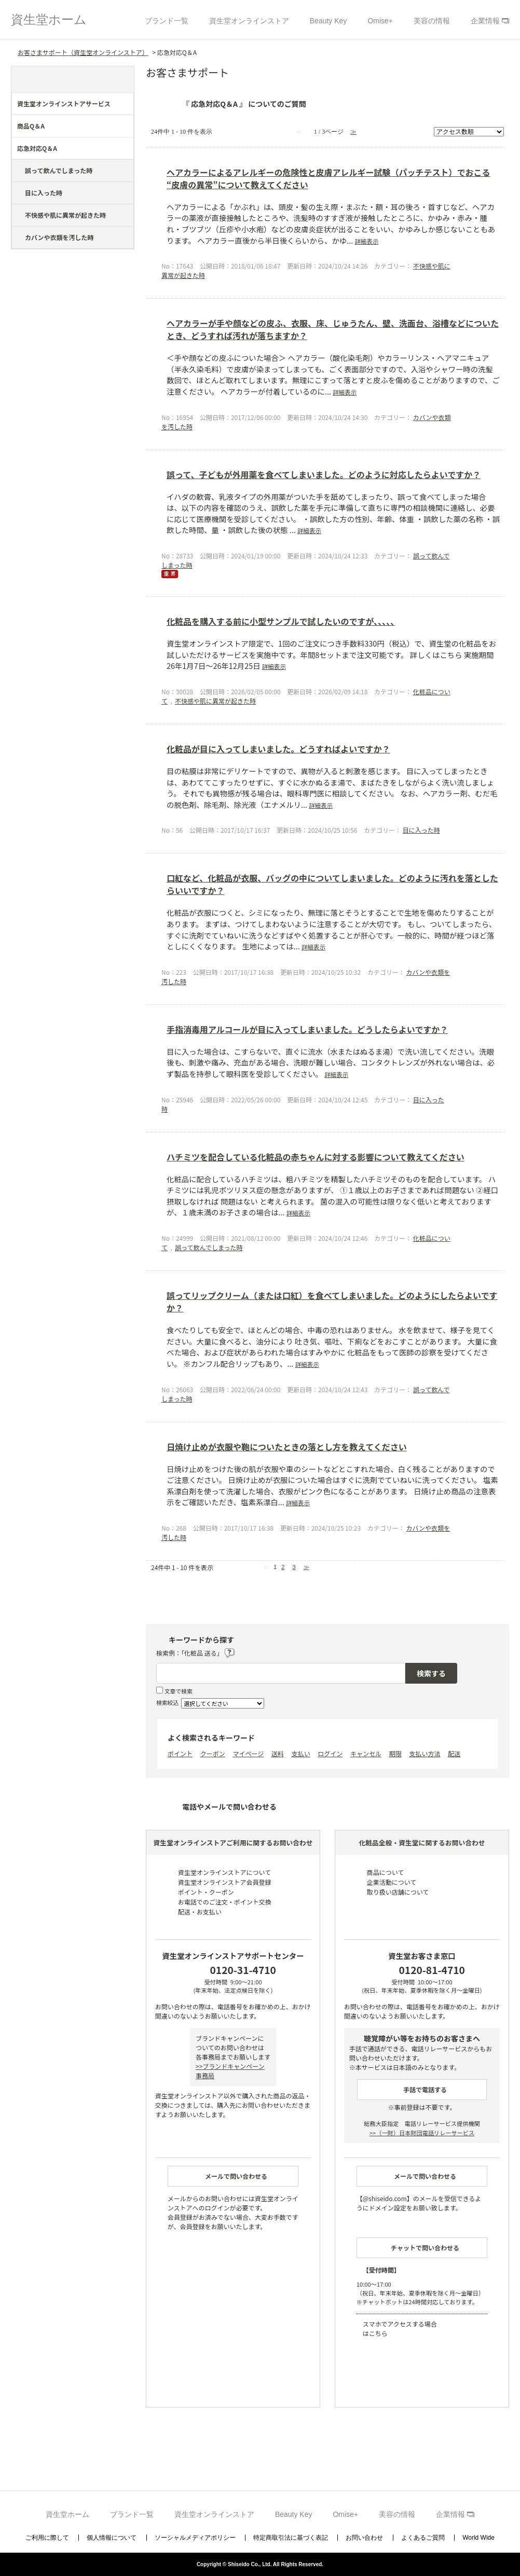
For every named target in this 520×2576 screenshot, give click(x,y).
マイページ (248, 1753)
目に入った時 (43, 192)
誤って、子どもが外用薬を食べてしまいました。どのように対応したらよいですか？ (324, 474)
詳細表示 (366, 241)
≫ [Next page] (306, 1567)
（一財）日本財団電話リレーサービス (422, 2133)
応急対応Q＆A (37, 148)
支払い (301, 1753)
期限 (395, 1753)
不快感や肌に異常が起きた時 (65, 215)
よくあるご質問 (423, 2537)
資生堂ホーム (49, 19)
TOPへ (499, 2537)
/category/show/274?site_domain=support (126, 151)
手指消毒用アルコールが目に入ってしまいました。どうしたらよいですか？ (307, 1029)
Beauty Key (328, 21)
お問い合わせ (364, 2537)
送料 (277, 1753)
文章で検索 (179, 1691)
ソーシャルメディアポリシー (195, 2537)
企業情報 (485, 21)
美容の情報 (432, 21)
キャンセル (365, 1753)
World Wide (478, 2537)
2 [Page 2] (282, 1567)
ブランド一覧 (166, 21)
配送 (454, 1753)
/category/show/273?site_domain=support (126, 128)
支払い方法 (425, 1753)
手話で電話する (425, 2089)
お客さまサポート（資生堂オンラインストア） (83, 52)
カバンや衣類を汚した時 (59, 237)
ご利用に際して (47, 2537)
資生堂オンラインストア (249, 21)
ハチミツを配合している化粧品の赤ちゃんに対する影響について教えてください (315, 1157)
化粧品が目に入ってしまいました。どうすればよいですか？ (278, 749)
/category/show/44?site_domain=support (126, 106)
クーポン (212, 1753)
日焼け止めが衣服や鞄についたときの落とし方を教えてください (287, 1446)
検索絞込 (167, 1702)
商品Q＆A (31, 125)
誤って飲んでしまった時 (58, 170)
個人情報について (111, 2537)
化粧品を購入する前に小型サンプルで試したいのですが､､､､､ (281, 621)
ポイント (180, 1753)
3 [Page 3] (293, 1567)
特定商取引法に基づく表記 (290, 2537)
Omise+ (380, 21)
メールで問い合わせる (236, 2176)
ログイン (330, 1753)
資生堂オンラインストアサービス (64, 103)
